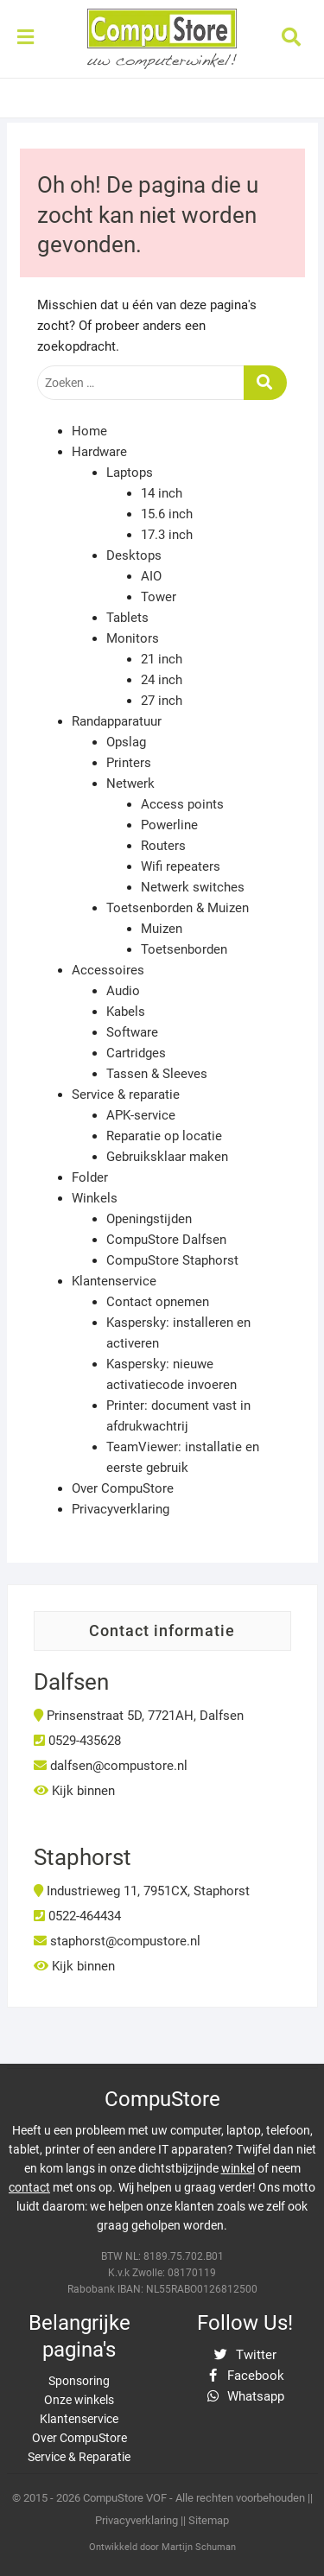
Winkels (95, 1198)
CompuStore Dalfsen (166, 1239)
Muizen (161, 928)
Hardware (99, 452)
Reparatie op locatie (164, 1136)
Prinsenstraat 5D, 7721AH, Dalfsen (139, 1715)
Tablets (127, 617)
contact (29, 2187)
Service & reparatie (126, 1094)
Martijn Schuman (199, 2547)
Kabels (125, 1011)
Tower (158, 597)
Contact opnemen (157, 1302)
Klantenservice (114, 1281)
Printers (128, 763)
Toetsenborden (184, 949)
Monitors (132, 638)
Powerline (169, 825)
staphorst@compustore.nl (117, 1941)
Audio (123, 991)
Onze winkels (79, 2400)
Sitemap (208, 2520)
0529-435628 (77, 1740)
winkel (238, 2168)
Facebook (245, 2375)
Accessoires (108, 970)
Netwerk (130, 783)
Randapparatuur (117, 721)
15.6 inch (167, 514)
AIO (151, 576)
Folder (90, 1177)
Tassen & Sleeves (156, 1074)
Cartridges (136, 1053)
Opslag (126, 742)
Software (132, 1032)
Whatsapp (245, 2396)
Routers (163, 845)
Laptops (129, 472)
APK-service (140, 1115)
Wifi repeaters (180, 866)
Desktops (134, 555)
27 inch (161, 700)
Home (89, 431)
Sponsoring (79, 2381)
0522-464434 (77, 1916)
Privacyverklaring (120, 1509)
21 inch (161, 659)
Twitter (245, 2355)
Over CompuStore (123, 1488)
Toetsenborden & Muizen (177, 908)
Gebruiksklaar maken (167, 1156)
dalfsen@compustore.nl (110, 1765)
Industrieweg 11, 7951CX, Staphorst (142, 1891)
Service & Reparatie (79, 2457)
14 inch (161, 493)
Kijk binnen (74, 1791)
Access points (182, 804)
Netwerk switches (193, 887)
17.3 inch (167, 534)
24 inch (161, 680)
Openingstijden (149, 1219)
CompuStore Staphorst (172, 1260)
